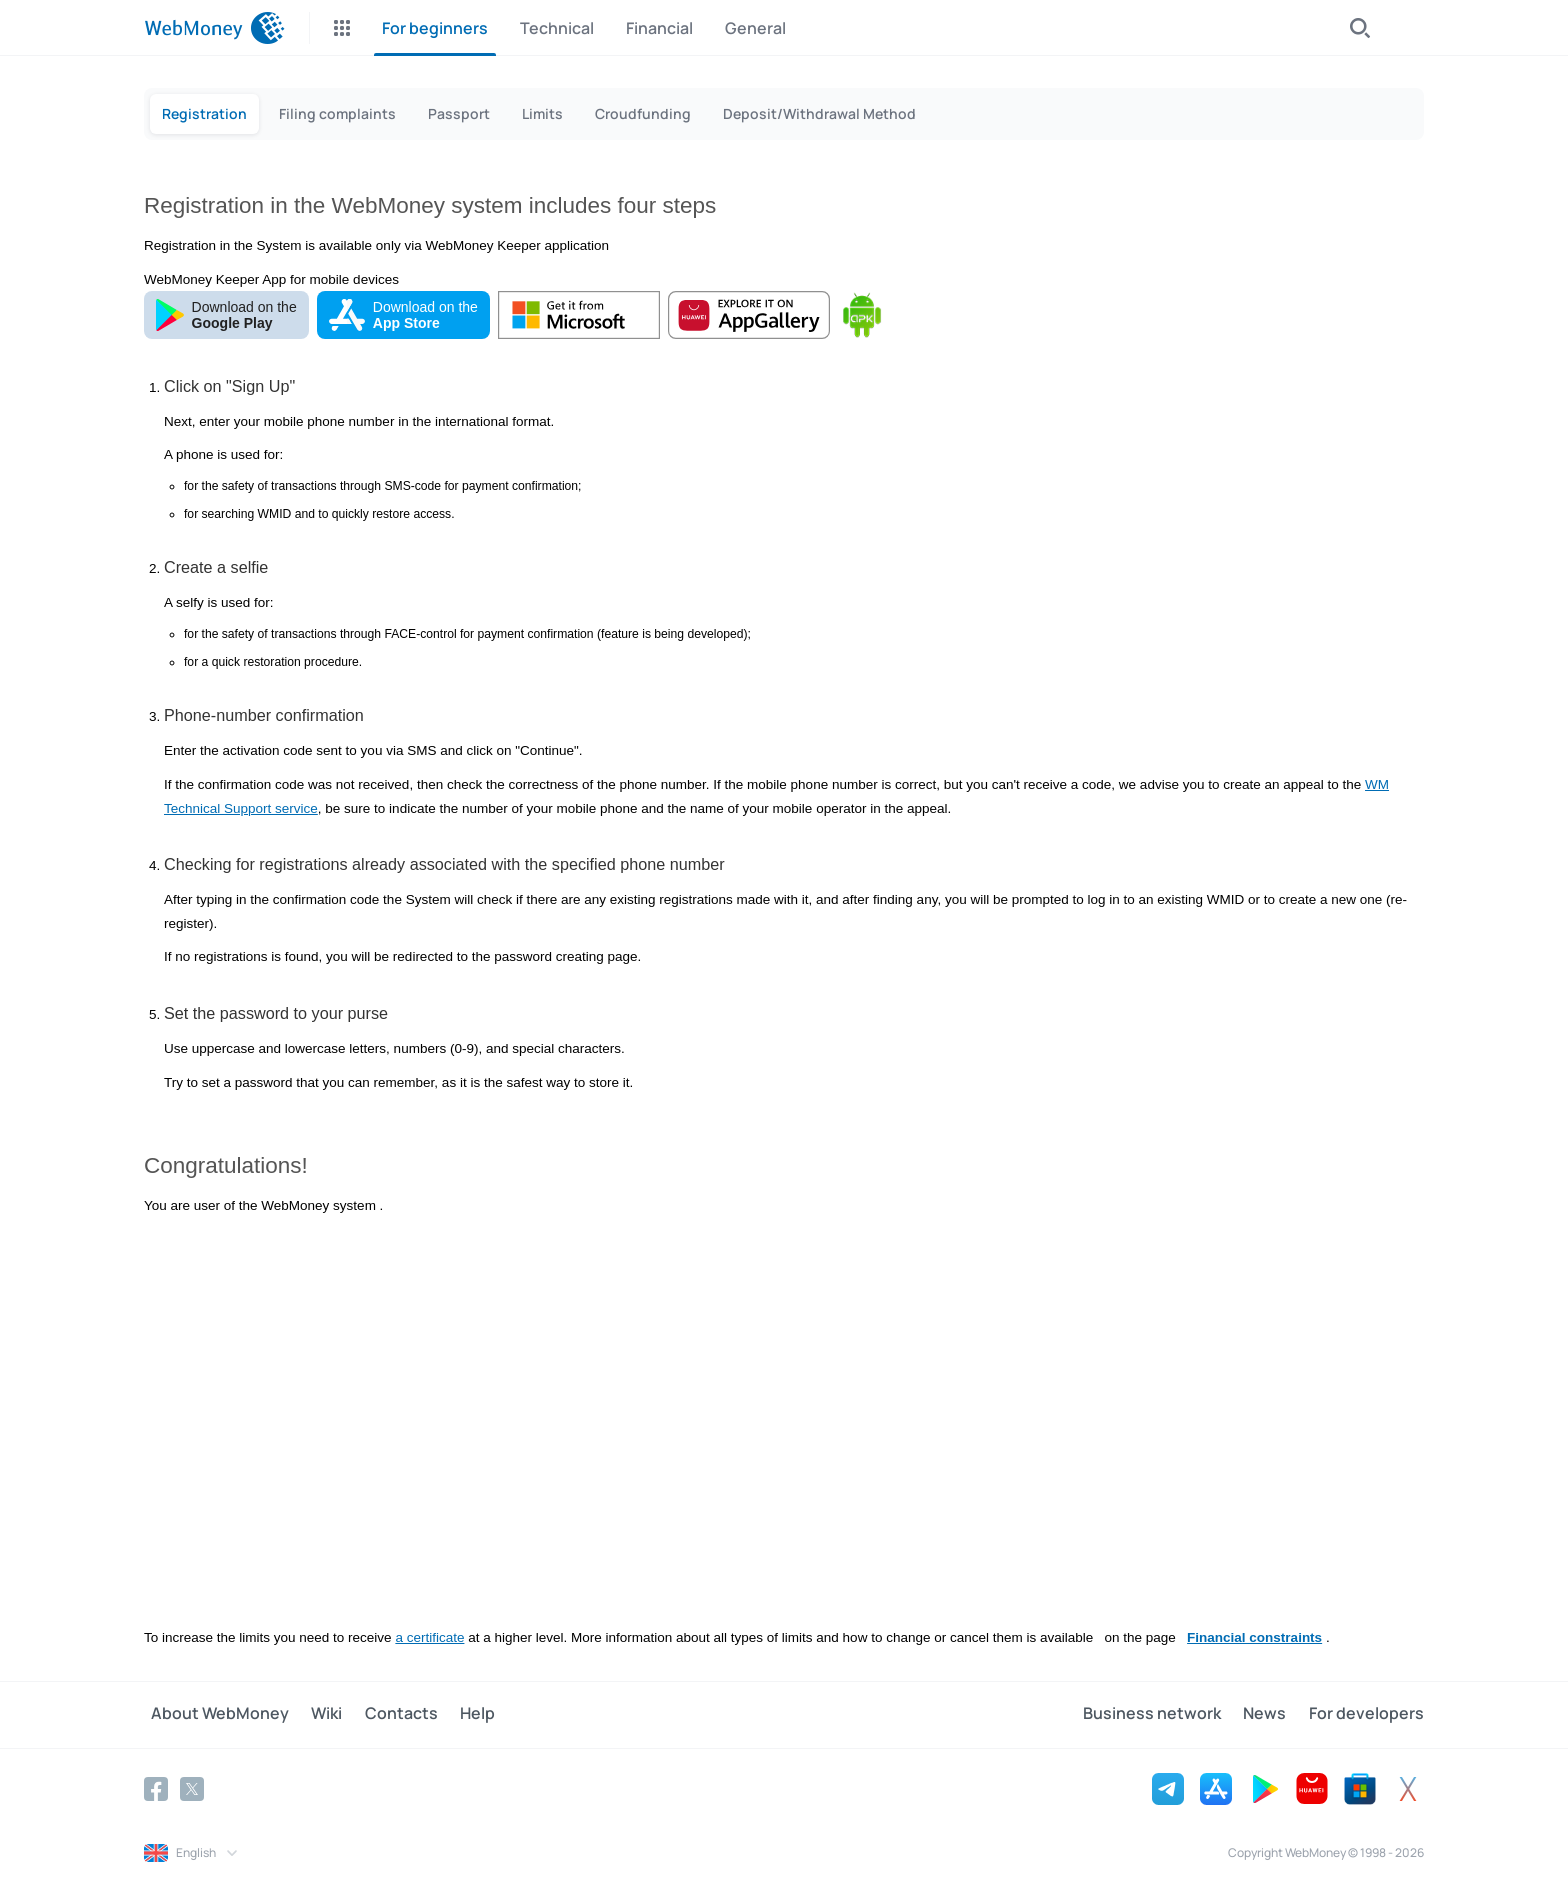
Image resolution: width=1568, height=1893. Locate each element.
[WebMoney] (214, 28)
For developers (1366, 1712)
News (1271, 1712)
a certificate (429, 1634)
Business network (1165, 1712)
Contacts (381, 1712)
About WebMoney (213, 1712)
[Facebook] (156, 1785)
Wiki (313, 1712)
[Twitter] (192, 1785)
